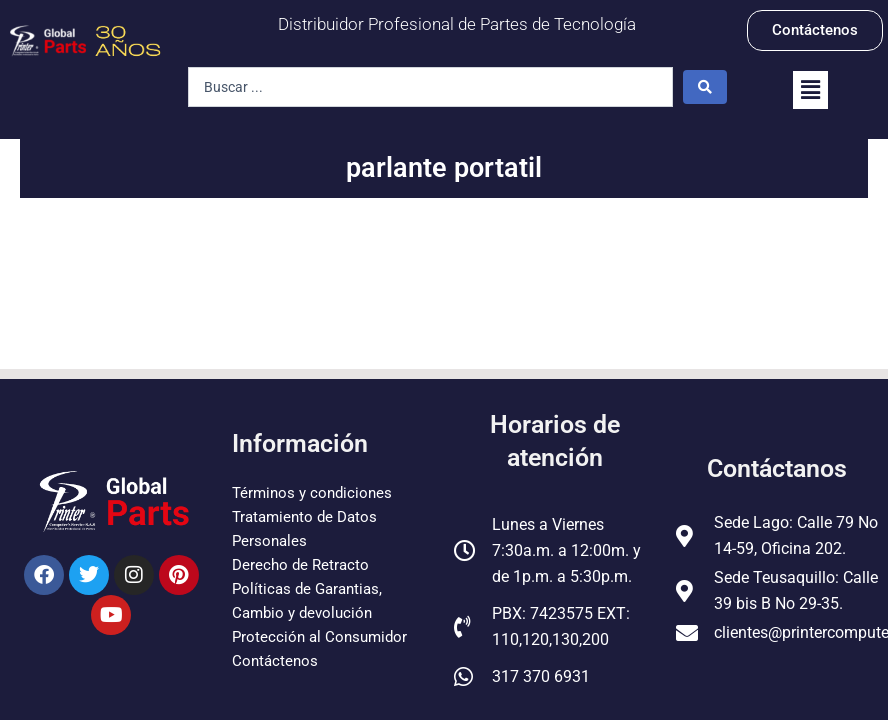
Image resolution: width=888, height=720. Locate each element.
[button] (810, 90)
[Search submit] (705, 87)
